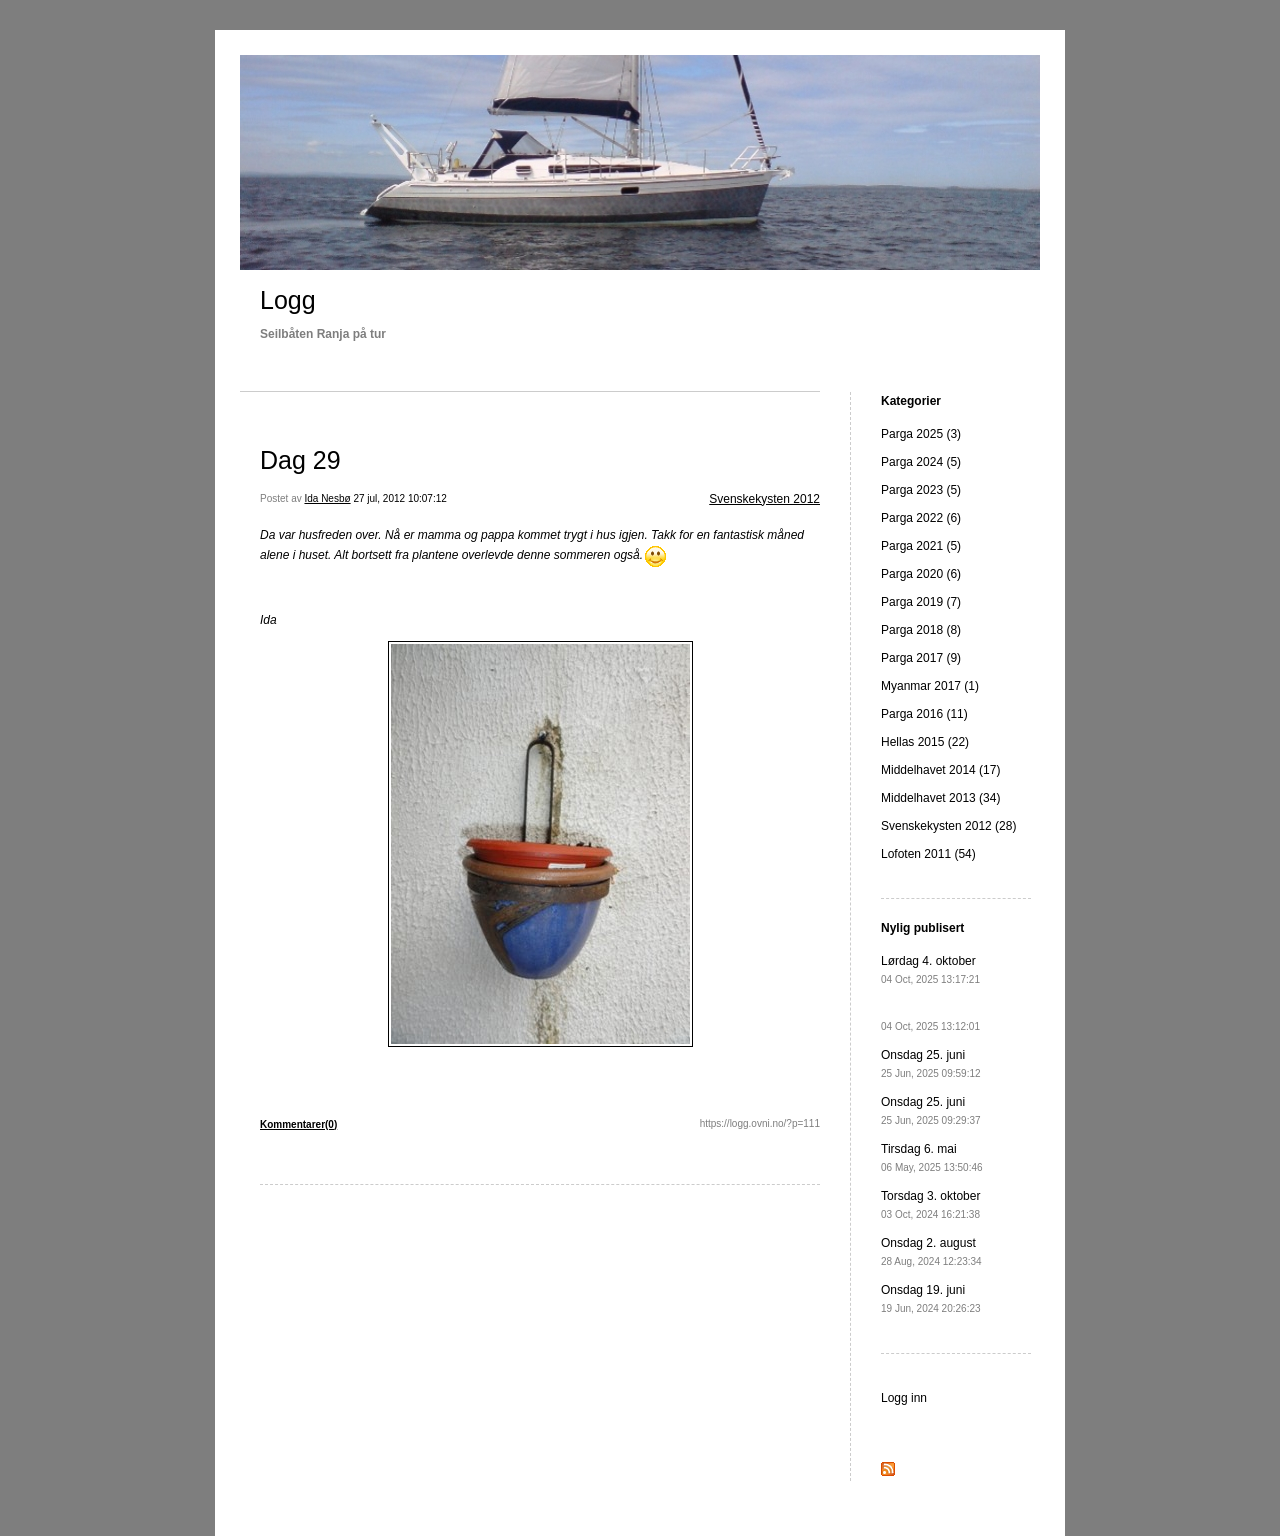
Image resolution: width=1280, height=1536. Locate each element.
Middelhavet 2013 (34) (940, 798)
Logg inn (904, 1398)
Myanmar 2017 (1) (930, 686)
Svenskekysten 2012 (764, 499)
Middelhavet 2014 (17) (940, 770)
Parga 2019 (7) (921, 602)
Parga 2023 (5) (921, 490)
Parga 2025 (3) (921, 434)
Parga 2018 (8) (921, 630)
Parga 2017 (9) (921, 658)
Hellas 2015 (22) (925, 742)
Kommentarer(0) (298, 1124)
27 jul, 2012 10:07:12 (399, 498)
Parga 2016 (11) (924, 714)
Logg (288, 300)
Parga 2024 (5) (921, 462)
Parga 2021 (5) (921, 546)
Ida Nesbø (327, 498)
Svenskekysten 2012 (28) (948, 826)
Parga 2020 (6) (921, 574)
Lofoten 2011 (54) (928, 854)
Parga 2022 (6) (921, 518)
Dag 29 (300, 460)
